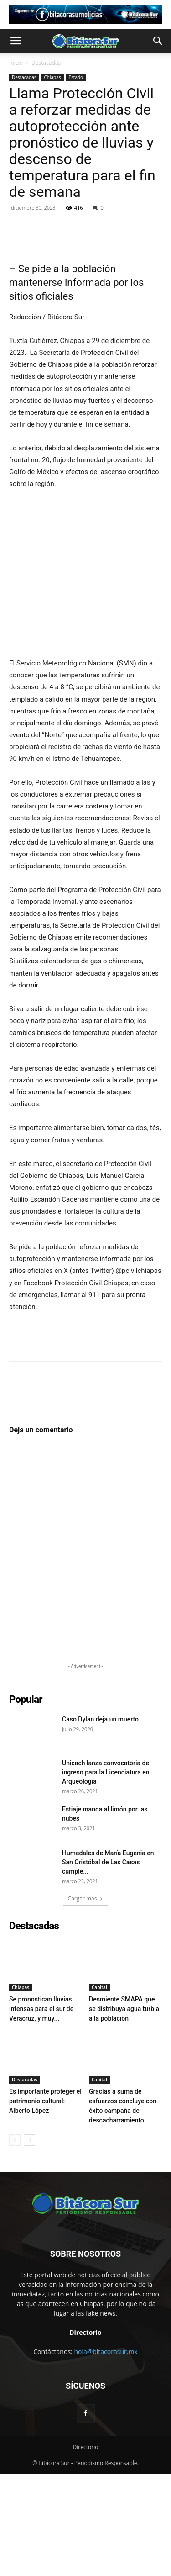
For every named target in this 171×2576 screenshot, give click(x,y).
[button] (15, 41)
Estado (76, 77)
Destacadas (46, 63)
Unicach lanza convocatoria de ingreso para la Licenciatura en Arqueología (106, 1874)
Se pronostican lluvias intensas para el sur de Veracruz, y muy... (41, 2110)
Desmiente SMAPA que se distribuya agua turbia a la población (124, 2110)
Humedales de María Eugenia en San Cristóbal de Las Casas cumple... (108, 1964)
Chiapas (52, 77)
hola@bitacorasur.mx (105, 2453)
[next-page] (29, 2242)
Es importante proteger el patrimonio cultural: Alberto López (45, 2203)
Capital (99, 2089)
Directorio (85, 2549)
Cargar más (86, 2000)
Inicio (16, 63)
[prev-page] (15, 2242)
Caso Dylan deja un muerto (100, 1821)
